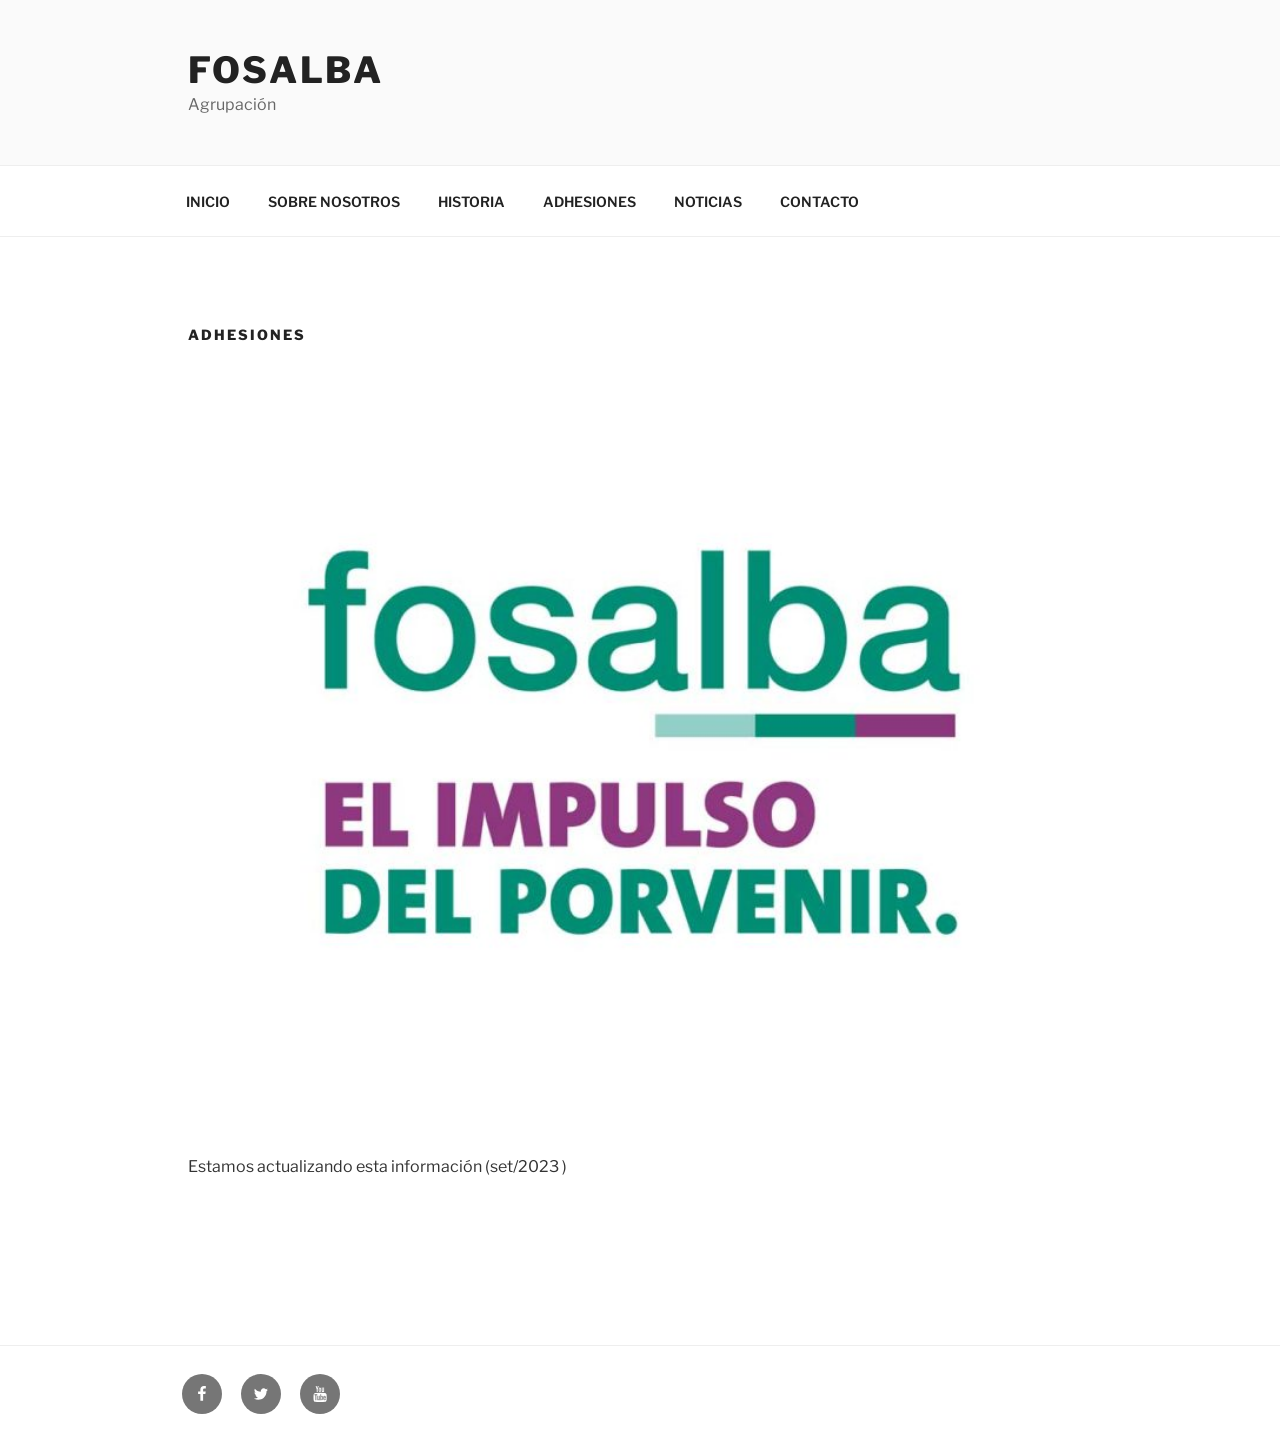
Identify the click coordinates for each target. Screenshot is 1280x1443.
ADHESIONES (589, 201)
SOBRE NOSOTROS (334, 201)
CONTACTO (819, 201)
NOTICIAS (708, 201)
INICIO (208, 201)
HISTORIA (471, 201)
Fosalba (286, 70)
